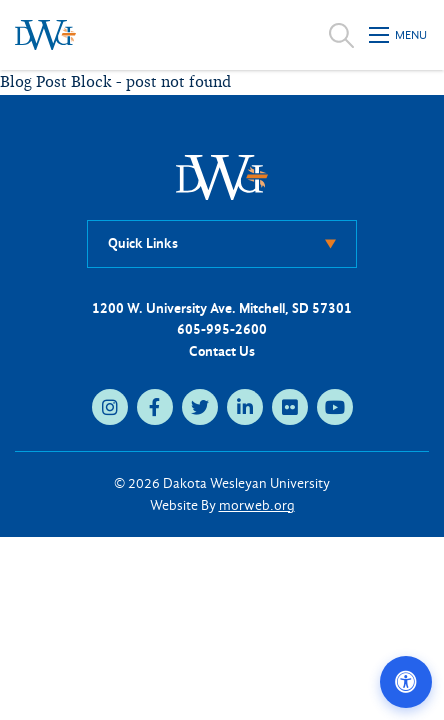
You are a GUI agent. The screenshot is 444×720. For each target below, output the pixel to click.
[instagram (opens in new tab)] (110, 407)
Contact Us (222, 351)
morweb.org (257, 505)
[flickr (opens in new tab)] (290, 407)
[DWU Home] (222, 176)
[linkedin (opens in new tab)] (245, 407)
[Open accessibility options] (406, 682)
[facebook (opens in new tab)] (155, 407)
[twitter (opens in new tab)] (200, 407)
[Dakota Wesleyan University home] (45, 35)
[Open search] (341, 35)
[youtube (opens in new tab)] (335, 407)
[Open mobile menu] (399, 35)
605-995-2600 (222, 329)
